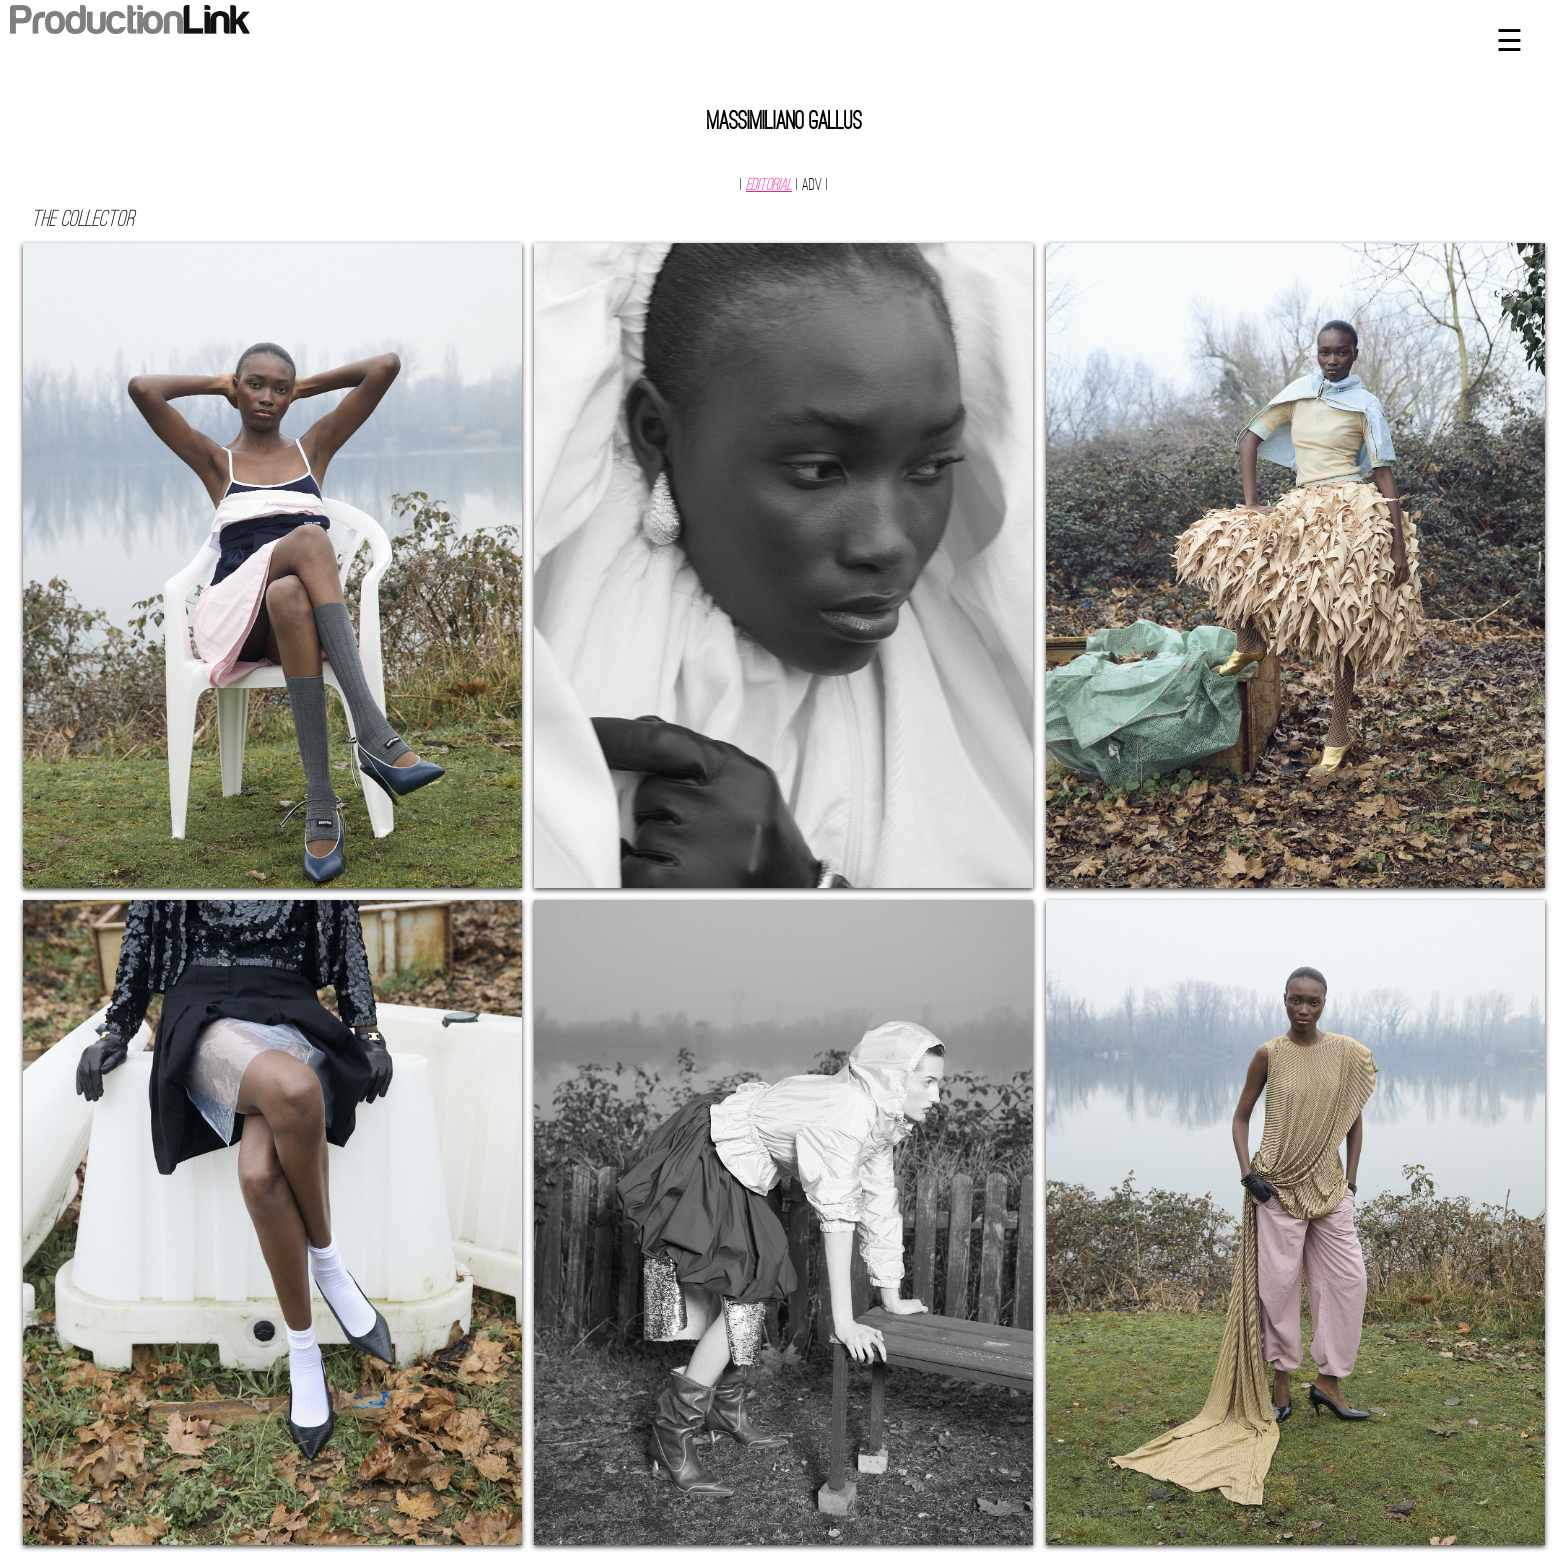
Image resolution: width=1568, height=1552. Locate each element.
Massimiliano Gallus (784, 123)
